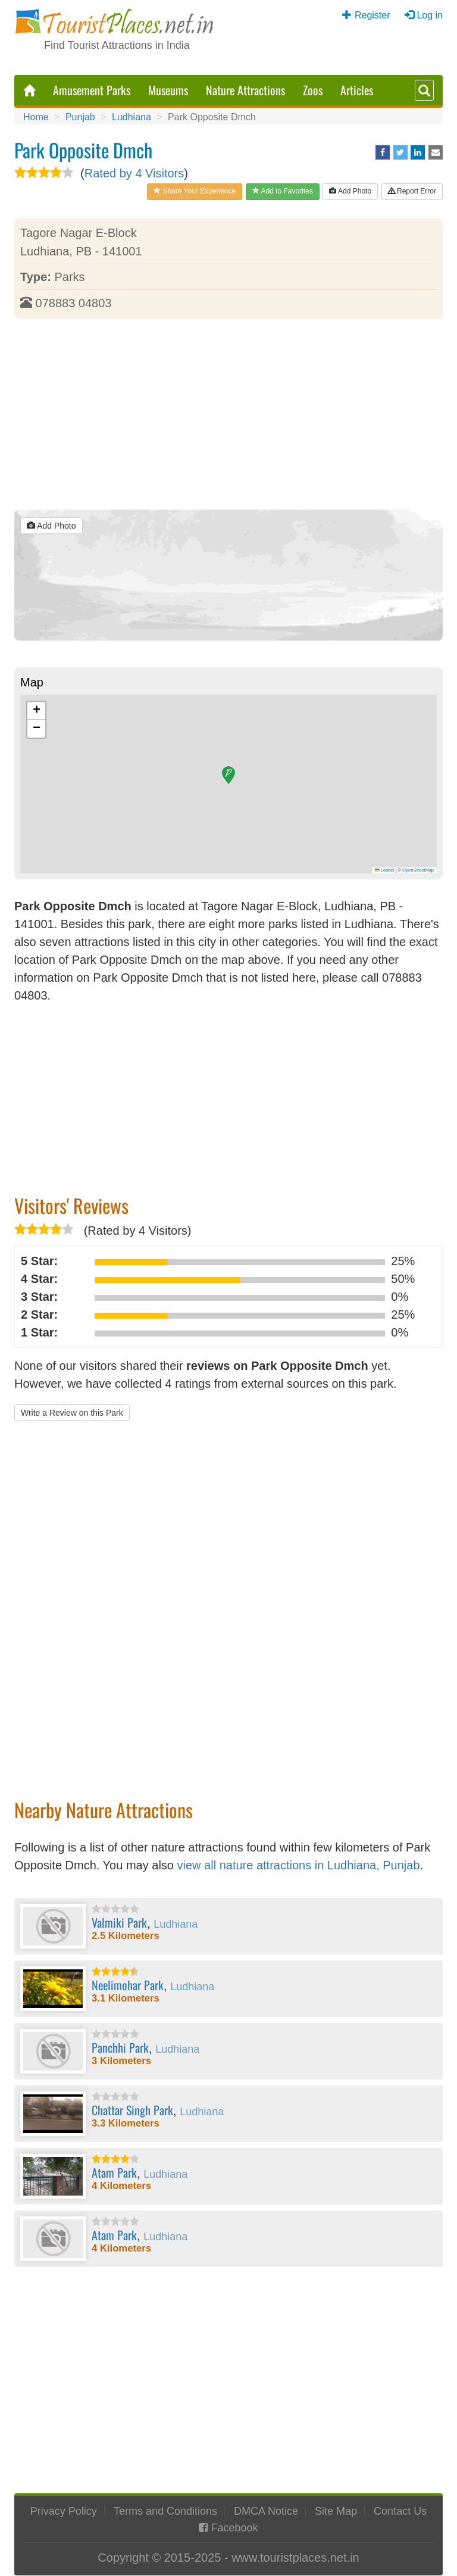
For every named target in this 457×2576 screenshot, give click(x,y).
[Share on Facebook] (382, 152)
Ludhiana (131, 117)
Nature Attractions (245, 90)
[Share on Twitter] (400, 152)
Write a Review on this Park (72, 1412)
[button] (228, 775)
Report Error (412, 191)
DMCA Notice (266, 2511)
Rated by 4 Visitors (134, 173)
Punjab (80, 117)
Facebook (234, 2528)
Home (36, 117)
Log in (430, 15)
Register (372, 15)
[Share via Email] (435, 152)
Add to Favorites (282, 191)
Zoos (313, 90)
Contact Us (400, 2511)
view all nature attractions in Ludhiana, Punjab (298, 1865)
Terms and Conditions (165, 2511)
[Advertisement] (228, 414)
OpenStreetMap (418, 870)
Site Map (336, 2511)
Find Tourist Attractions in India (117, 45)
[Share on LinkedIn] (418, 152)
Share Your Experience (195, 191)
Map (31, 682)
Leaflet (384, 870)
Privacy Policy (63, 2511)
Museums (168, 90)
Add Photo (350, 191)
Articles (356, 90)
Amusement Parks (91, 90)
